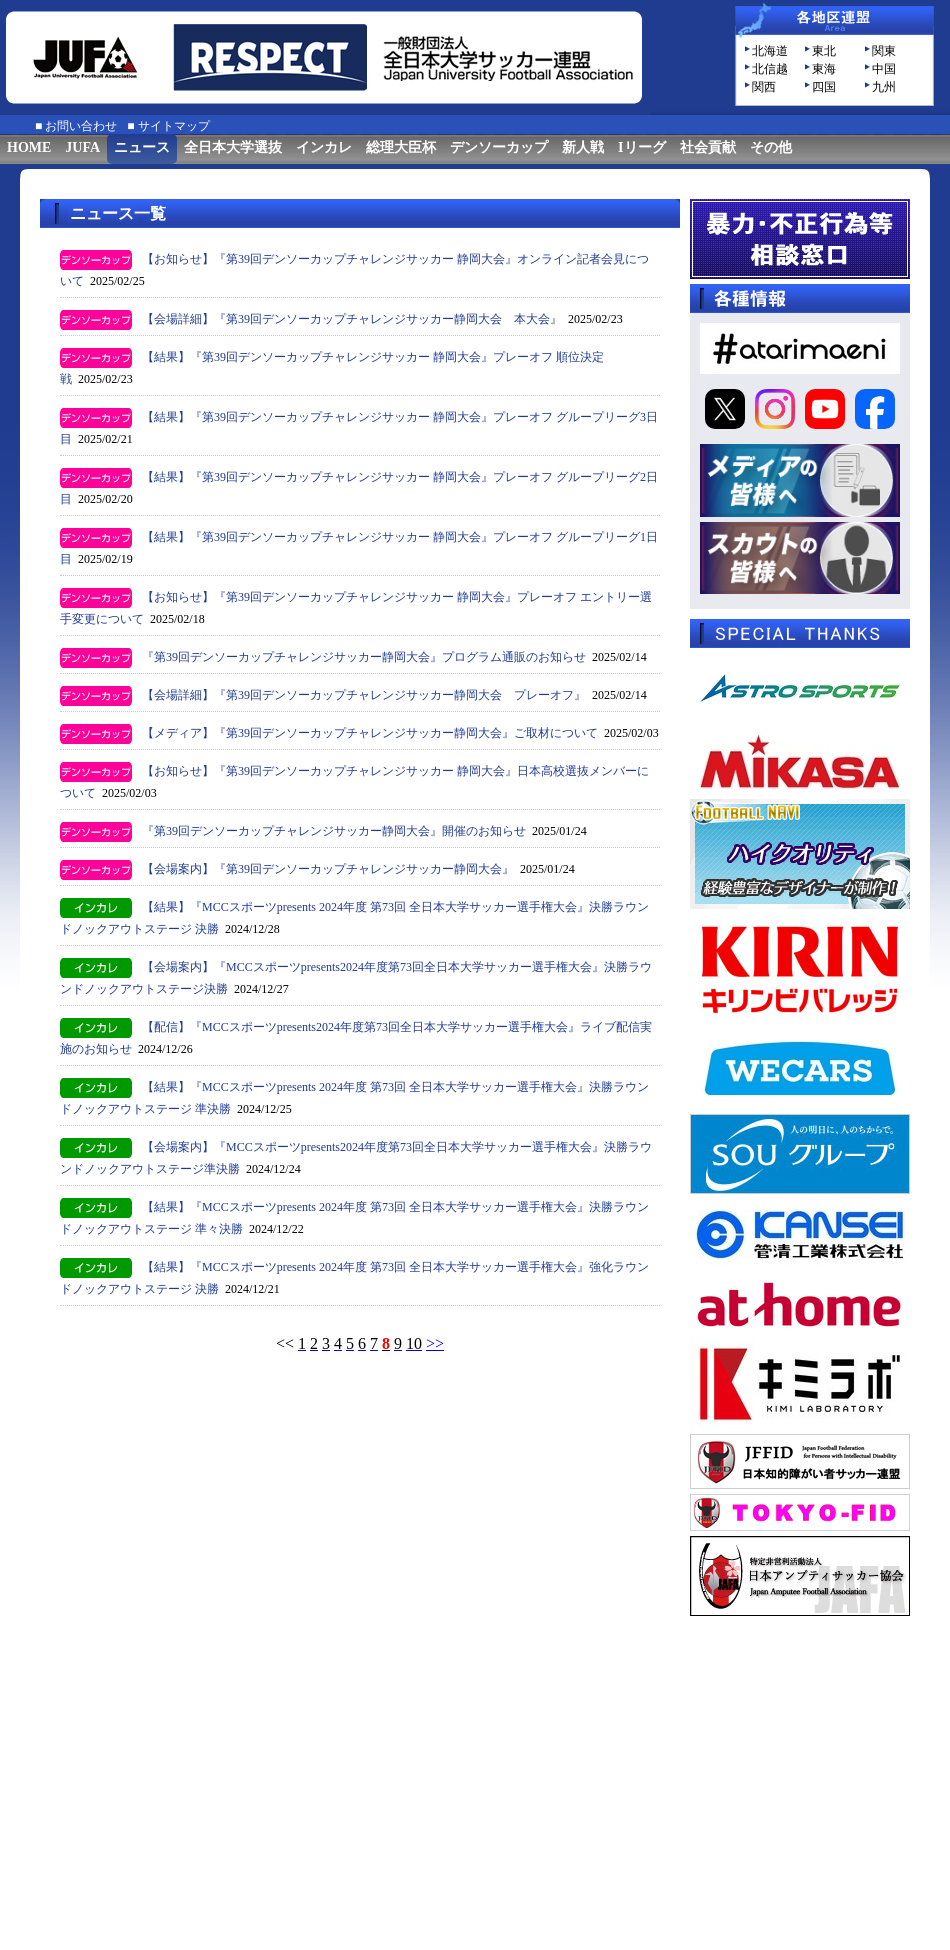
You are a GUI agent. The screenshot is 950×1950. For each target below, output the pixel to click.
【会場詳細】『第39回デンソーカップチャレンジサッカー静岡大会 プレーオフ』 (364, 695)
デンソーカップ (499, 147)
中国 (884, 69)
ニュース (142, 147)
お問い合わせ (81, 126)
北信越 (770, 69)
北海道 (770, 51)
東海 (824, 69)
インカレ (324, 147)
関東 (884, 51)
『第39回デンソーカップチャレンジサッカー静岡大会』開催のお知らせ (334, 831)
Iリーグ (641, 147)
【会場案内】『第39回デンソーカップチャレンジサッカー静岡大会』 (328, 869)
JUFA (82, 147)
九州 (884, 87)
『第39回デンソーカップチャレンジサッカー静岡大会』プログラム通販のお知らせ (364, 657)
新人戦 (583, 147)
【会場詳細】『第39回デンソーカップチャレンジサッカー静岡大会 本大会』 (352, 319)
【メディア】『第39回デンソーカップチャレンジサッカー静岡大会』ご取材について (370, 733)
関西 (764, 87)
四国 (824, 87)
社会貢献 (708, 147)
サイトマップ (174, 126)
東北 (824, 51)
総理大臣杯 (401, 147)
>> (435, 1343)
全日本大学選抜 (233, 147)
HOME (29, 147)
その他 (771, 147)
